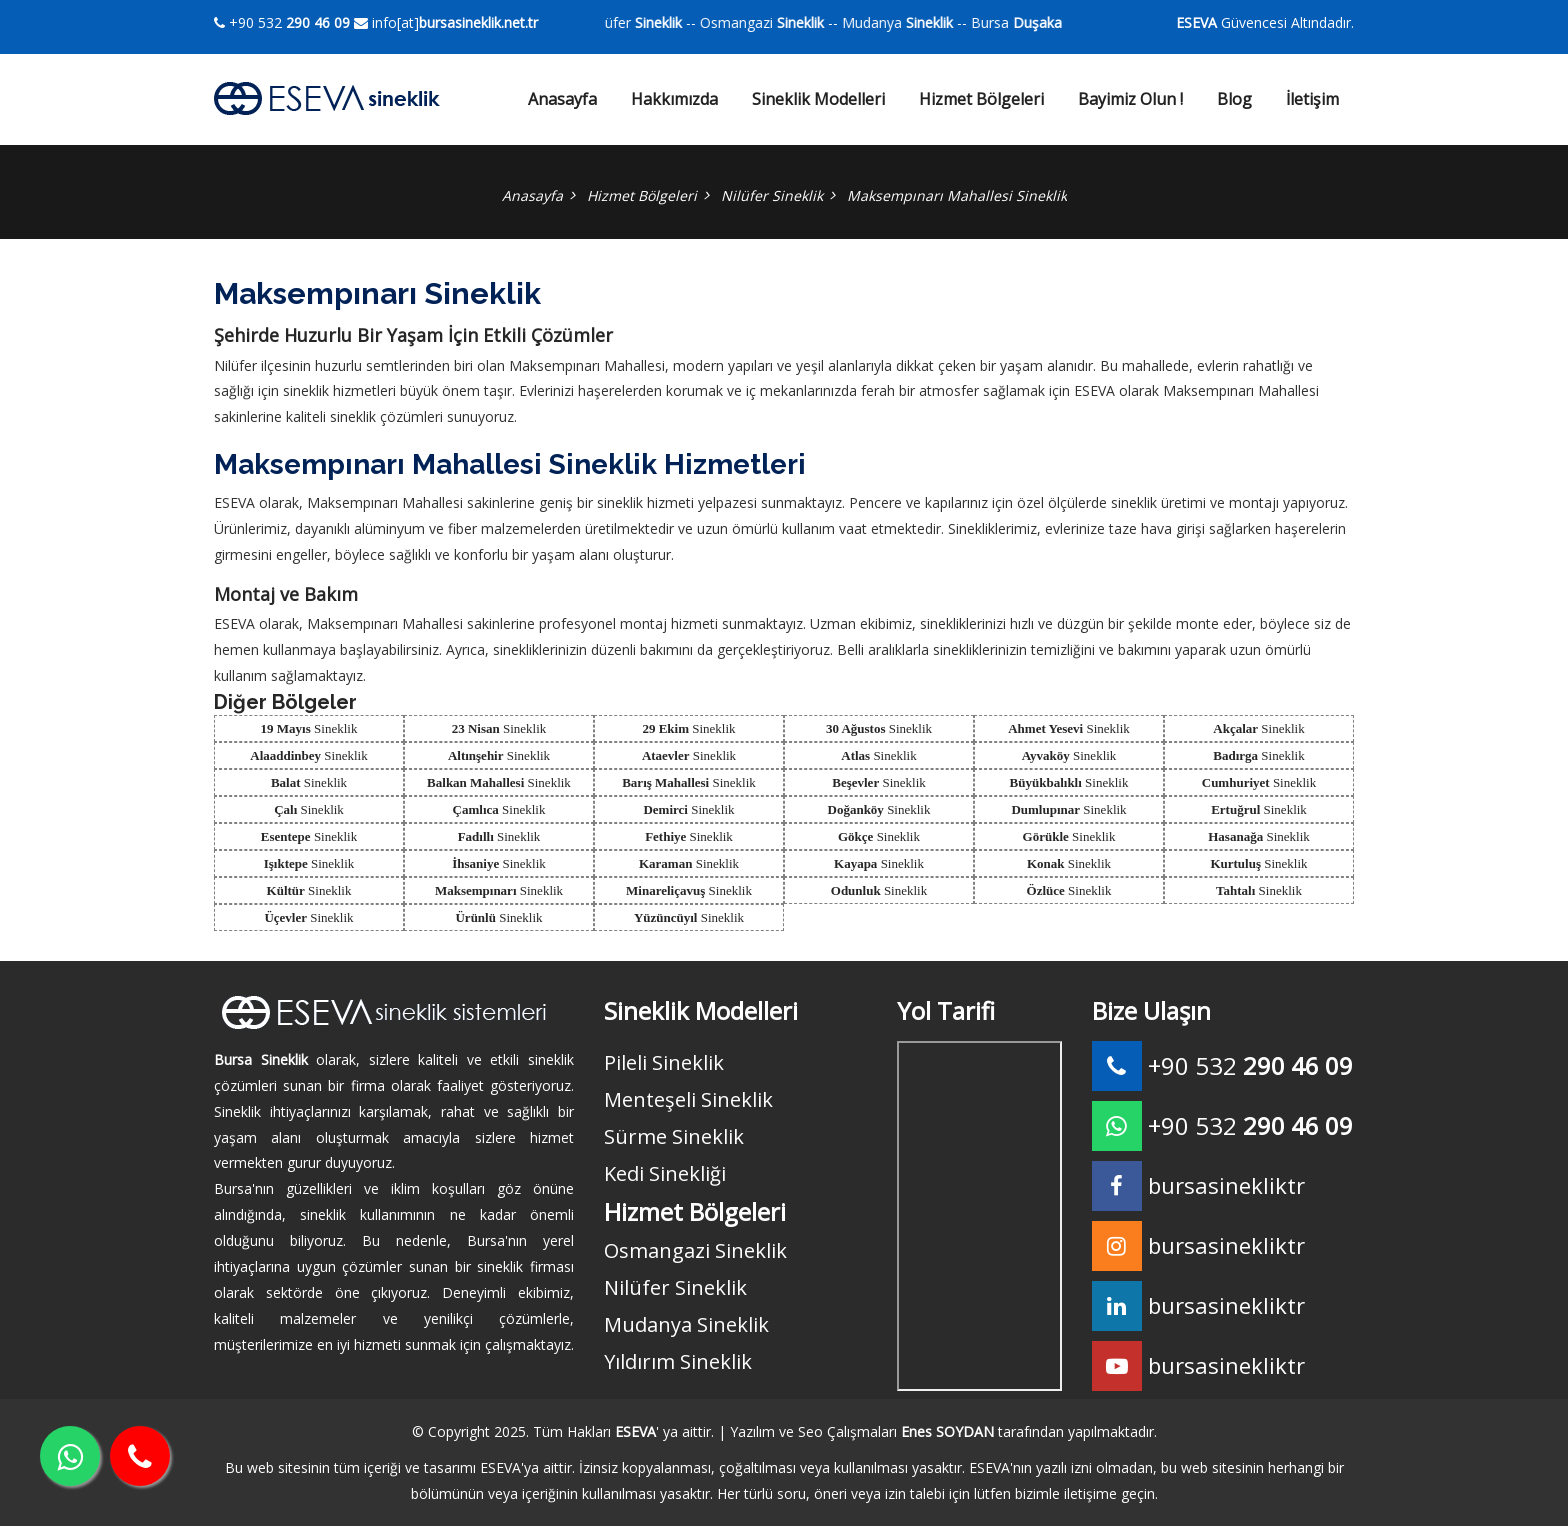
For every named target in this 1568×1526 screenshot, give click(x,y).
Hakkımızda (674, 99)
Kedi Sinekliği (665, 1173)
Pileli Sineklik (664, 1062)
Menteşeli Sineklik (688, 1099)
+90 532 (282, 22)
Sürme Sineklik (674, 1136)
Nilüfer (666, 22)
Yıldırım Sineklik (678, 1361)
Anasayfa (562, 99)
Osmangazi (793, 22)
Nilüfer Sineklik (772, 195)
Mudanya (928, 22)
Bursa (1057, 22)
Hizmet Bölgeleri (981, 99)
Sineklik (309, 728)
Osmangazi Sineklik (695, 1250)
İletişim (1312, 99)
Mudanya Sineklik (686, 1324)
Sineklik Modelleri (818, 99)
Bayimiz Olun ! (1130, 99)
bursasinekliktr (1226, 1245)
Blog (1234, 99)
